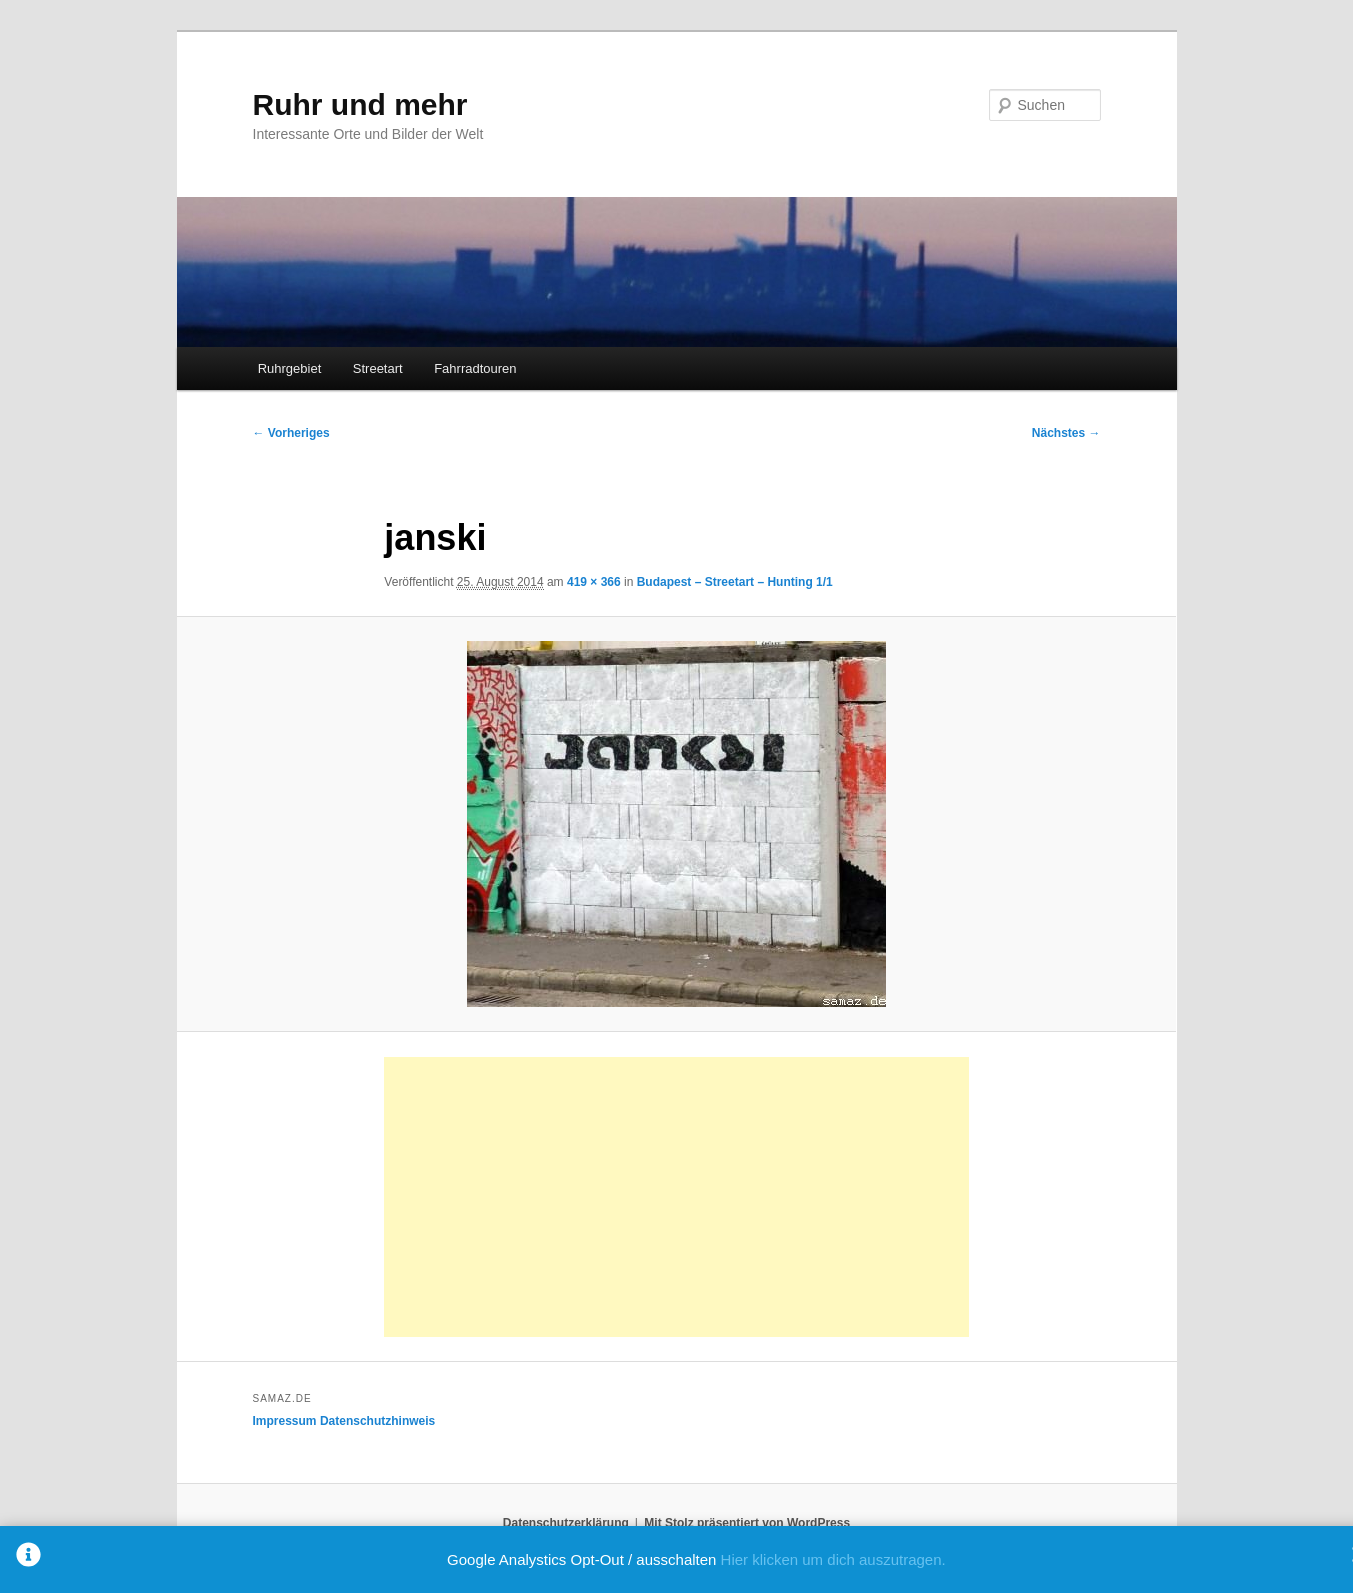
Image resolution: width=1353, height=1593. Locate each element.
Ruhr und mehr (360, 104)
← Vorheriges (291, 433)
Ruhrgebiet (290, 368)
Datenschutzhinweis (377, 1421)
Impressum (285, 1421)
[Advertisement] (676, 1197)
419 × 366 (594, 582)
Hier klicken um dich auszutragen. (833, 1559)
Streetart (378, 368)
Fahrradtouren (475, 368)
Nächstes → (1066, 433)
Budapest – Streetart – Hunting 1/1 (735, 582)
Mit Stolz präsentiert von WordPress (747, 1523)
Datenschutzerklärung (566, 1523)
